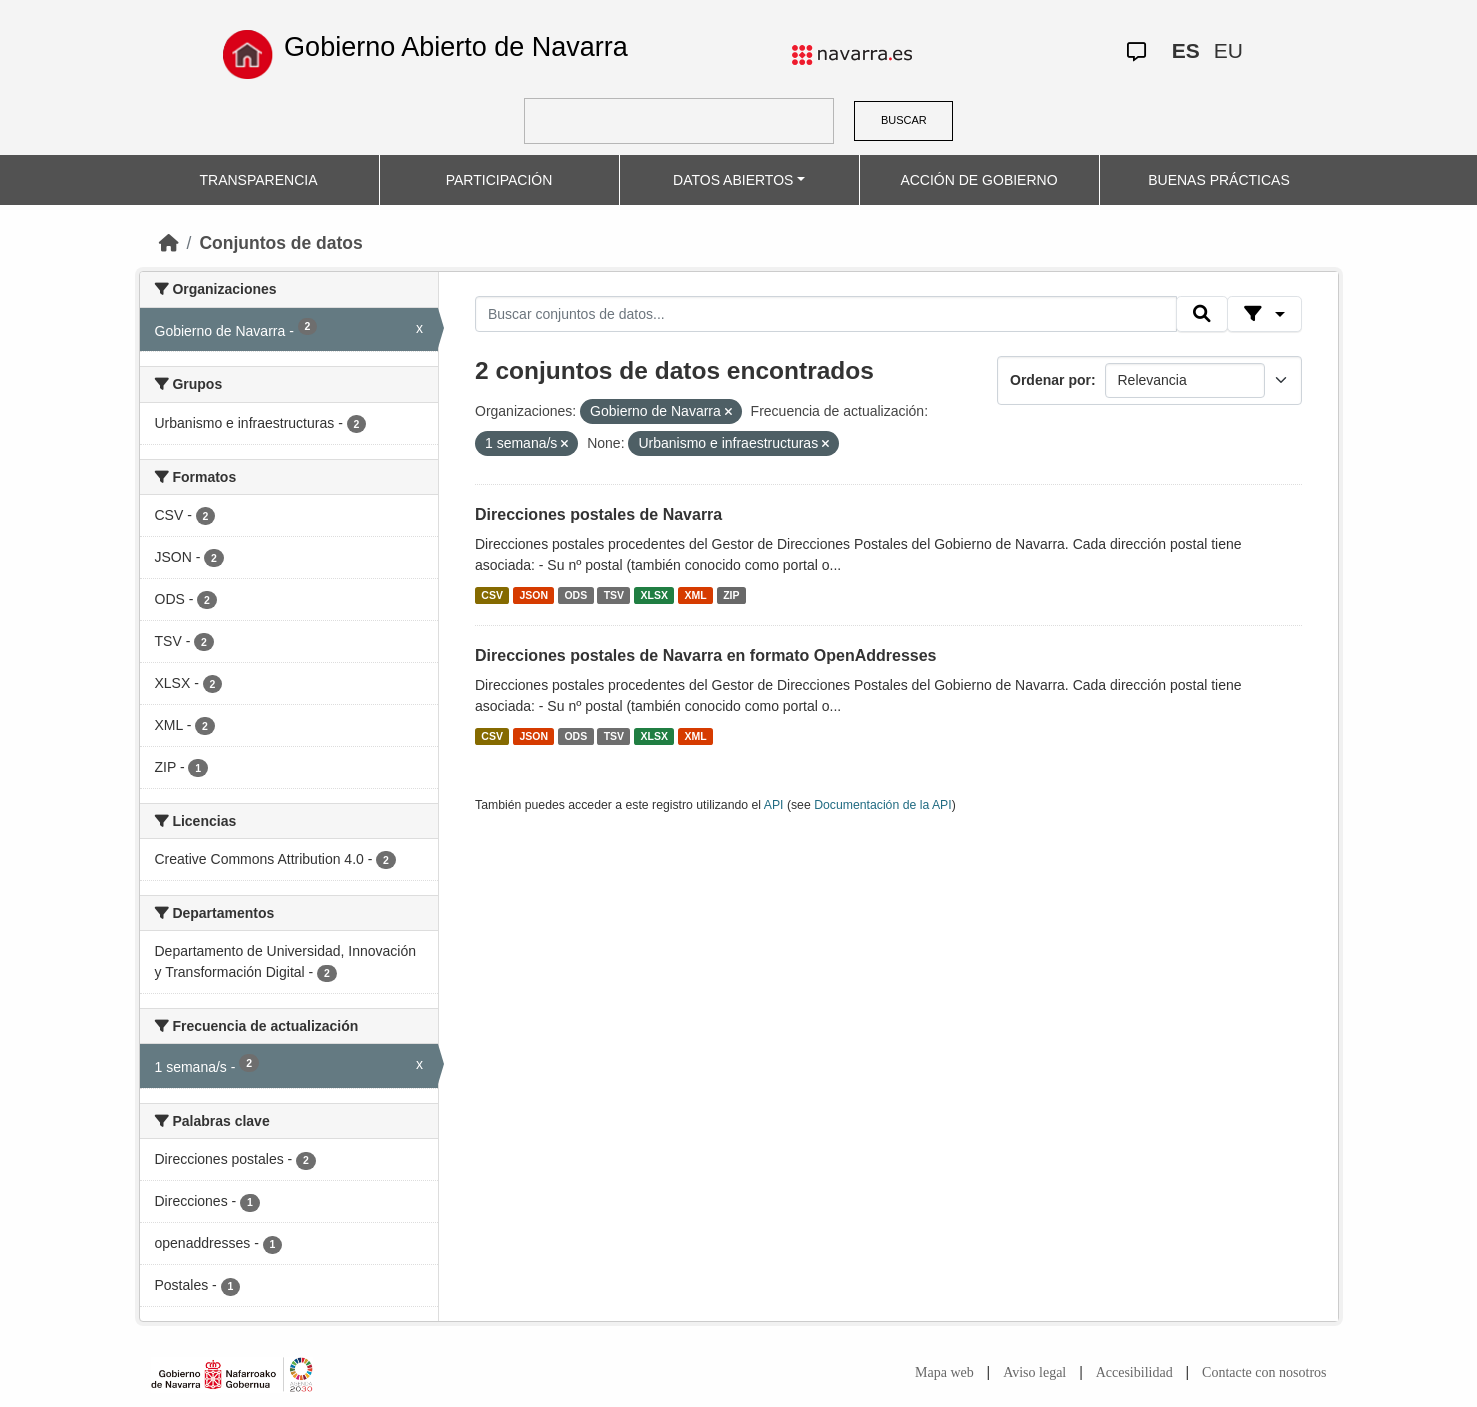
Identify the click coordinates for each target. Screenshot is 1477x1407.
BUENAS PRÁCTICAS (1219, 180)
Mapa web (944, 1372)
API (774, 805)
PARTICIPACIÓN (499, 180)
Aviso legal (1034, 1372)
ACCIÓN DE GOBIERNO (978, 180)
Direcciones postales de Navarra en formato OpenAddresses (706, 655)
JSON (533, 595)
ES (1186, 50)
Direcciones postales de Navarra (598, 514)
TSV (614, 595)
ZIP (731, 595)
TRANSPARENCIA (259, 180)
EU (1228, 50)
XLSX (654, 595)
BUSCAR (904, 120)
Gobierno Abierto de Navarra (456, 47)
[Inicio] (169, 243)
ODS (575, 595)
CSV (492, 595)
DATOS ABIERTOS (733, 180)
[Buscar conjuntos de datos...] (826, 314)
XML (696, 595)
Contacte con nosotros (1264, 1372)
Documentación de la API (883, 805)
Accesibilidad (1134, 1372)
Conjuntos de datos (280, 243)
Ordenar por (1050, 380)
